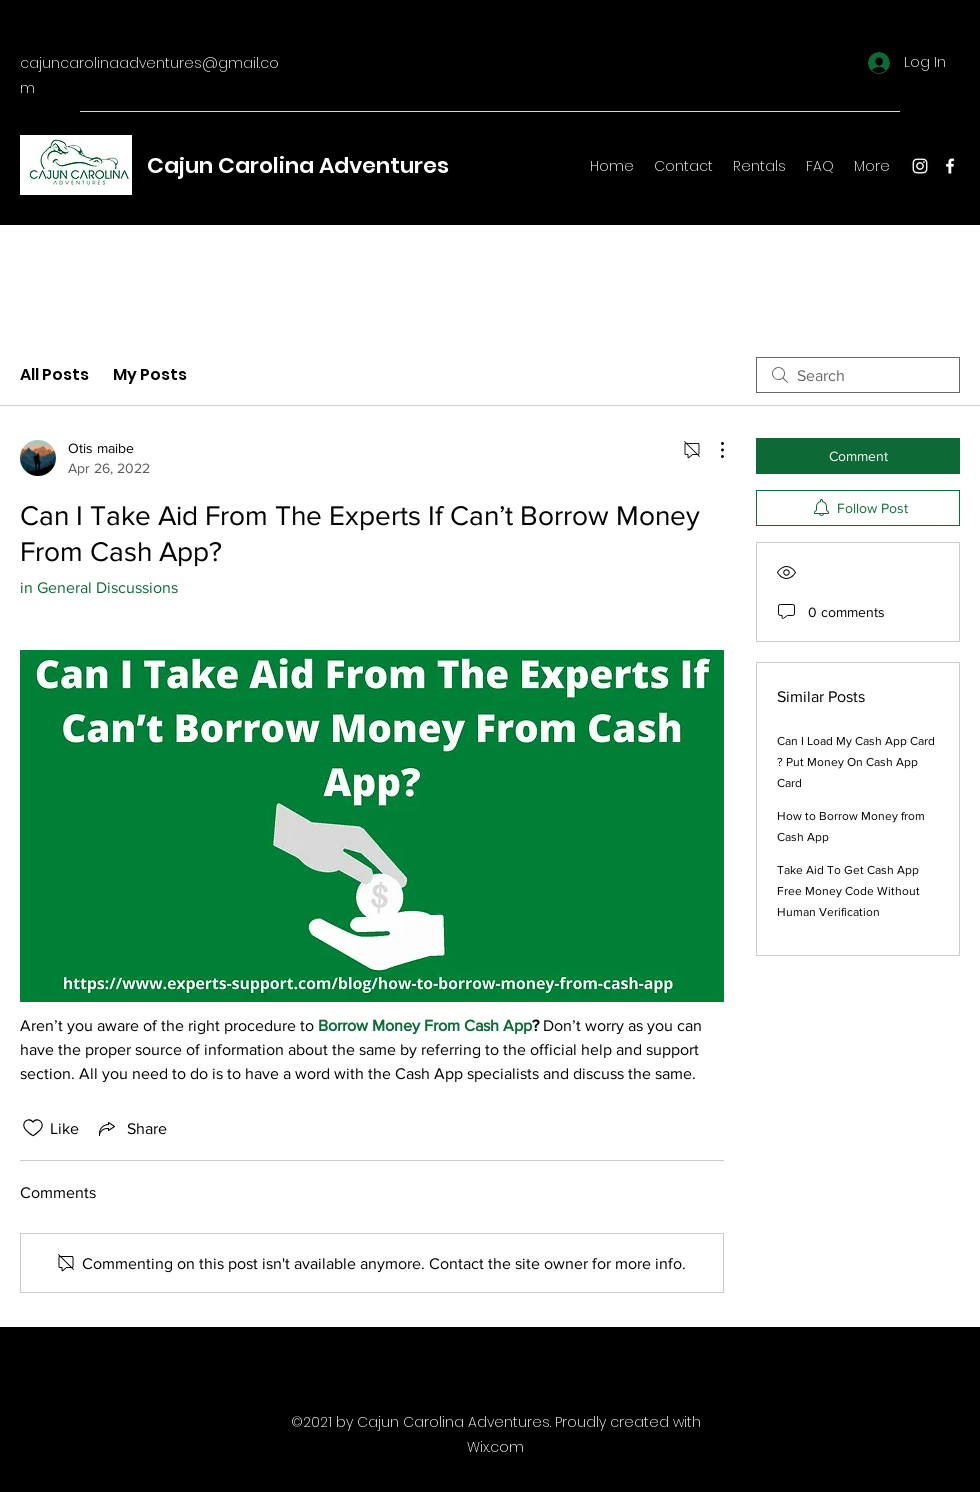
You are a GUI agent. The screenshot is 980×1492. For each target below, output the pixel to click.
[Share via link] (131, 1128)
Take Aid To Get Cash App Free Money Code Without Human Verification (848, 891)
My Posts (150, 374)
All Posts (54, 374)
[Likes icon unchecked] (33, 1128)
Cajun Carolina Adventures (298, 165)
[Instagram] (920, 166)
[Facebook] (950, 166)
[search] (858, 375)
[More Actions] (712, 450)
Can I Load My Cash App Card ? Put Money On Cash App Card (856, 762)
